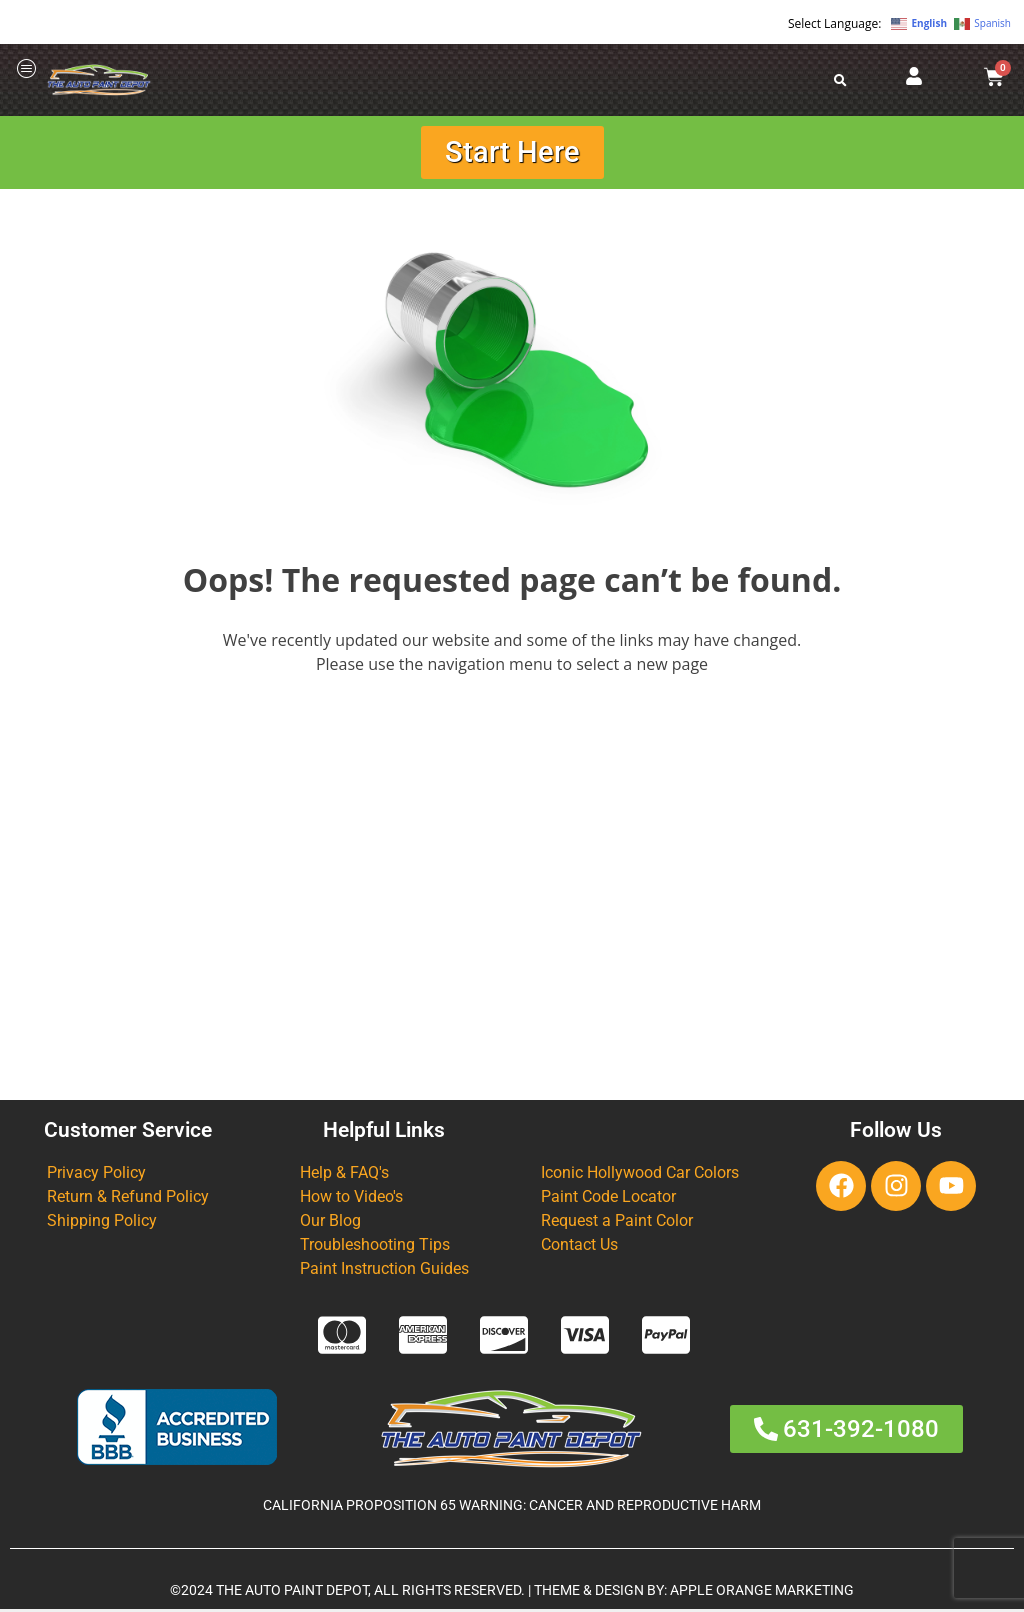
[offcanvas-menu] (27, 69)
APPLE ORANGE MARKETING (762, 1593)
